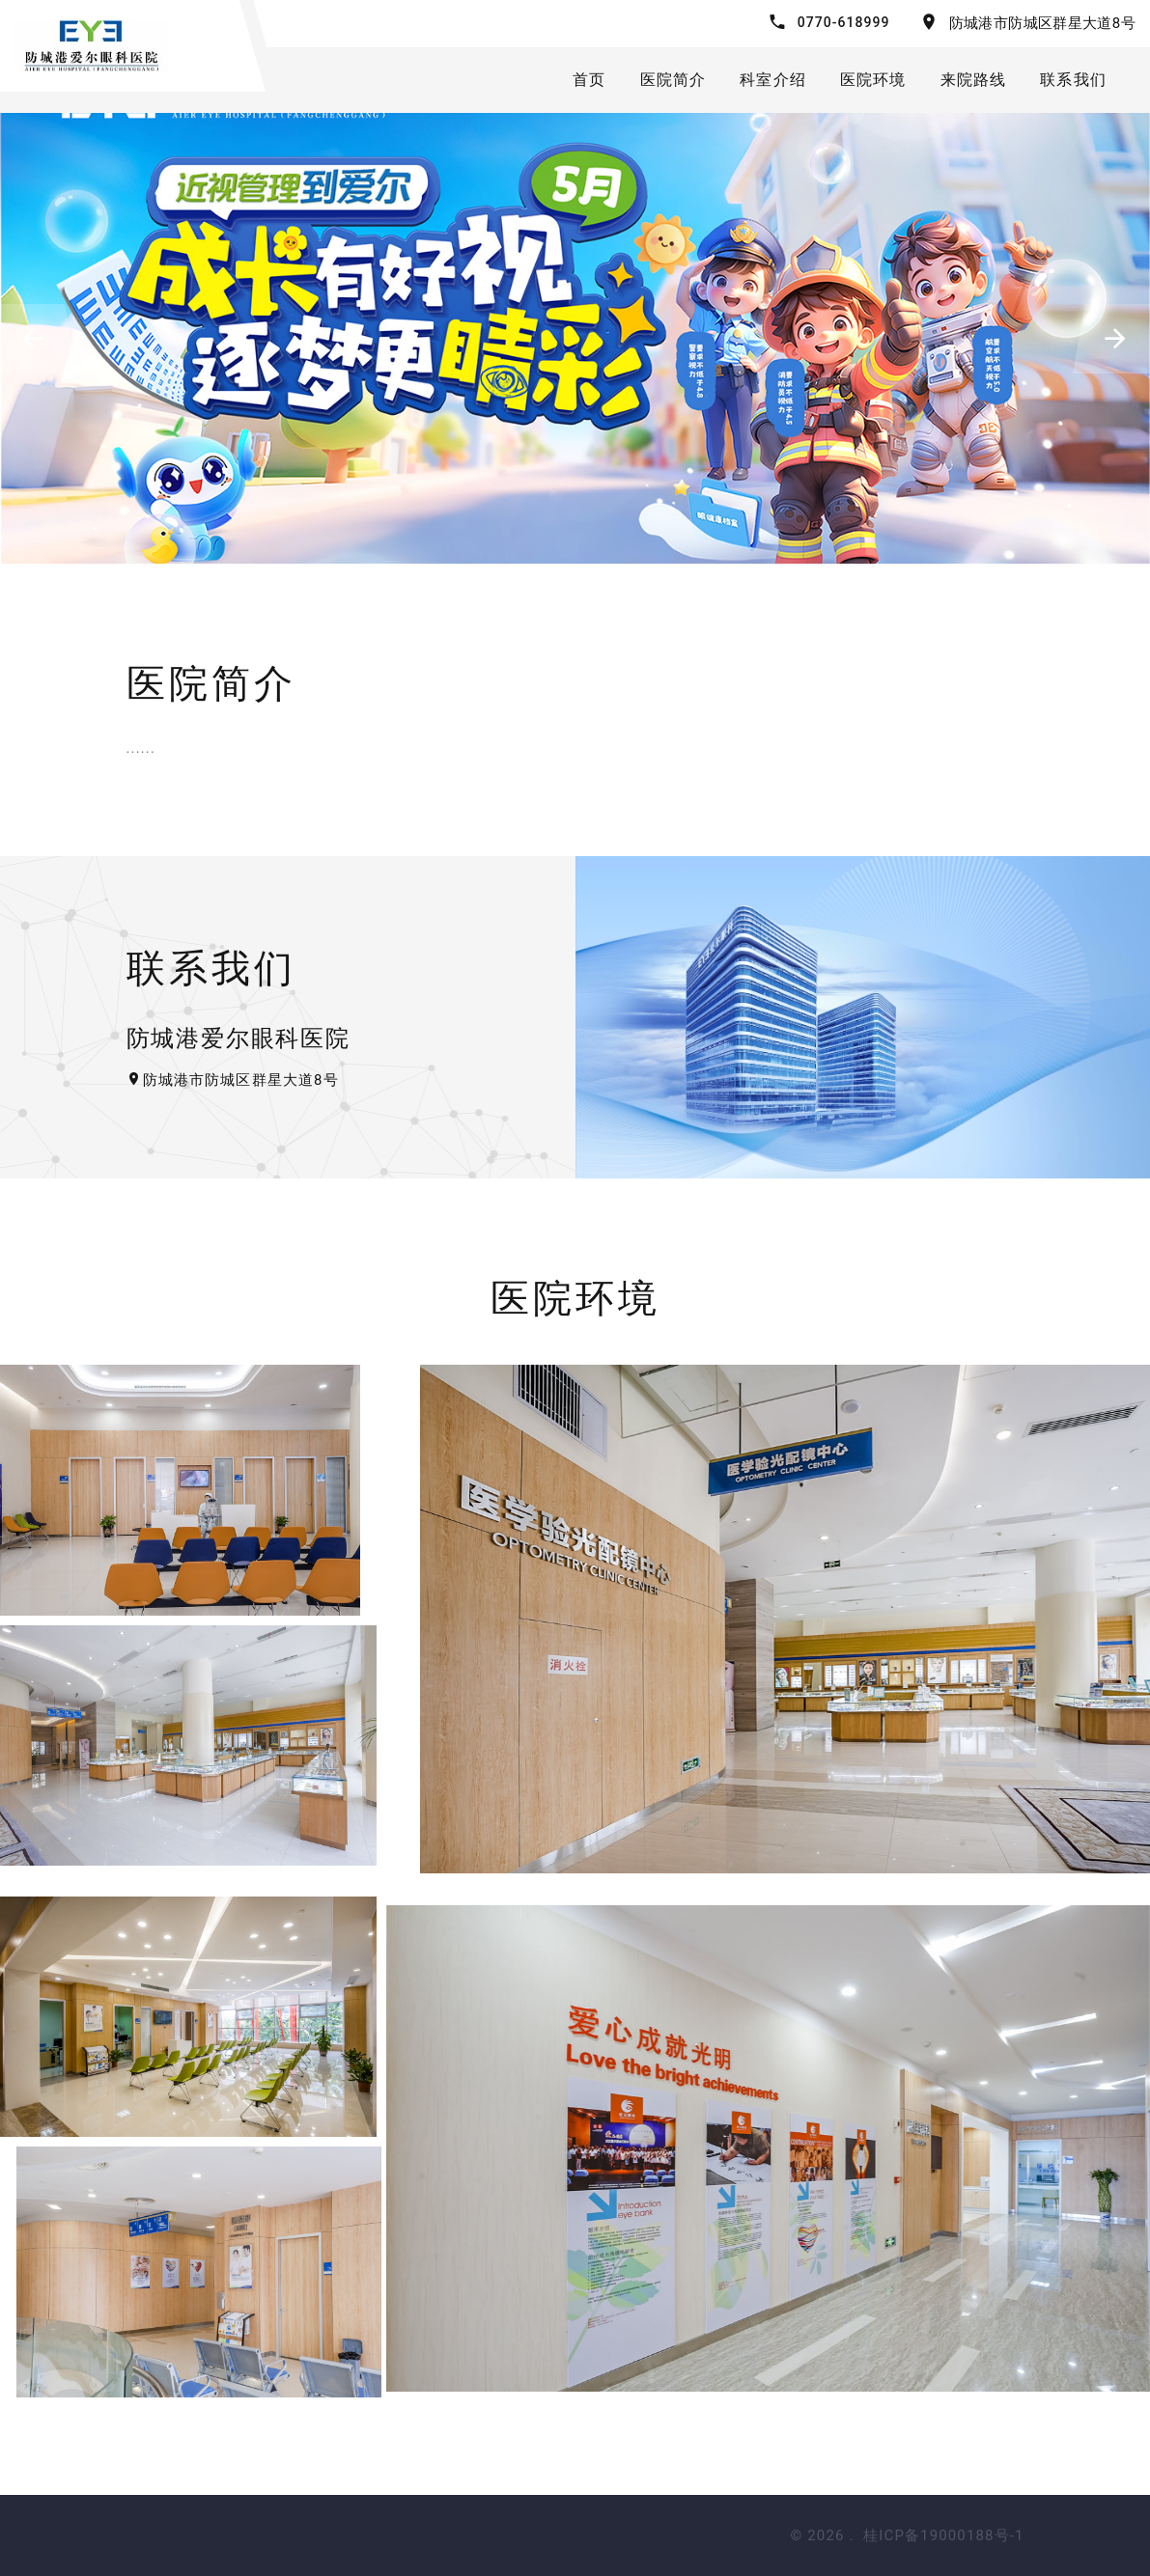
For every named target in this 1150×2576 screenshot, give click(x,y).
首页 (589, 79)
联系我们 (1073, 79)
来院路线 (973, 79)
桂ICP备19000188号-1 (943, 2535)
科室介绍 (773, 79)
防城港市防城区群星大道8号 (1042, 23)
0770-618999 (844, 22)
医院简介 (673, 79)
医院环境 (873, 79)
